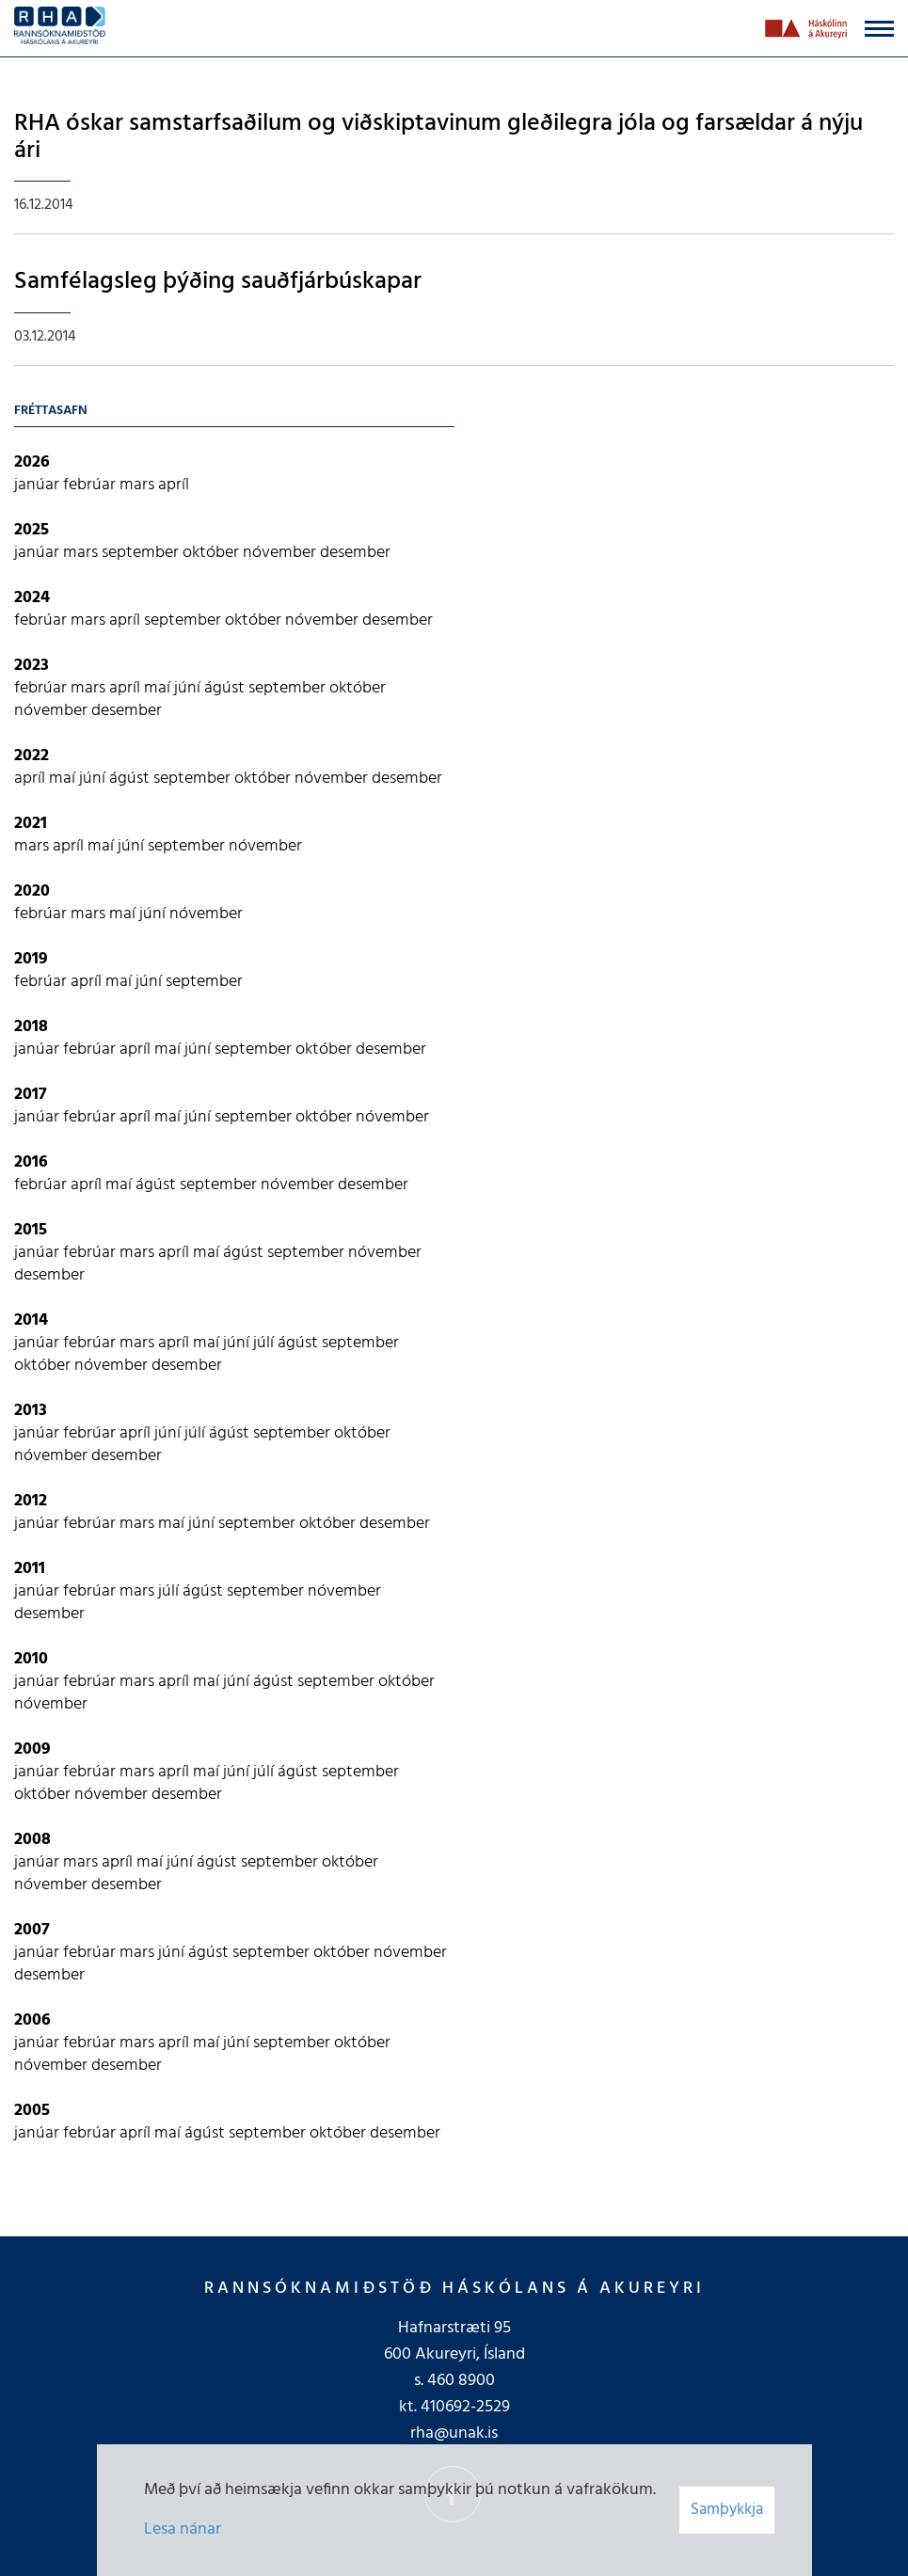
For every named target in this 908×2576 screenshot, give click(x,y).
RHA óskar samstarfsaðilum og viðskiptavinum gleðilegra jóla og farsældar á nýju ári (438, 137)
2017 (30, 1094)
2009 (32, 1749)
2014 (31, 1320)
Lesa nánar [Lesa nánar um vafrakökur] (182, 2529)
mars (138, 485)
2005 (32, 2110)
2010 (31, 1659)
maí (159, 688)
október (213, 552)
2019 (31, 959)
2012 (30, 1501)
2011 (29, 1568)
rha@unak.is (454, 2433)
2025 (31, 530)
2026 (32, 462)
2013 (30, 1410)
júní (189, 688)
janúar (38, 485)
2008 (32, 1839)
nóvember (281, 552)
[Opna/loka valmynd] (879, 28)
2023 (31, 665)
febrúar (91, 485)
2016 (31, 1162)
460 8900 (461, 2380)
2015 (30, 1230)
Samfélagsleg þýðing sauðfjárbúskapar (218, 281)
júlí (265, 1343)
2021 (30, 823)
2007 (32, 1930)
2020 (32, 891)
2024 (32, 598)
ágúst (226, 688)
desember (355, 552)
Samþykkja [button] (727, 2509)
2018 (31, 1027)
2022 (31, 756)
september (142, 552)
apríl (173, 485)
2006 (32, 2020)
